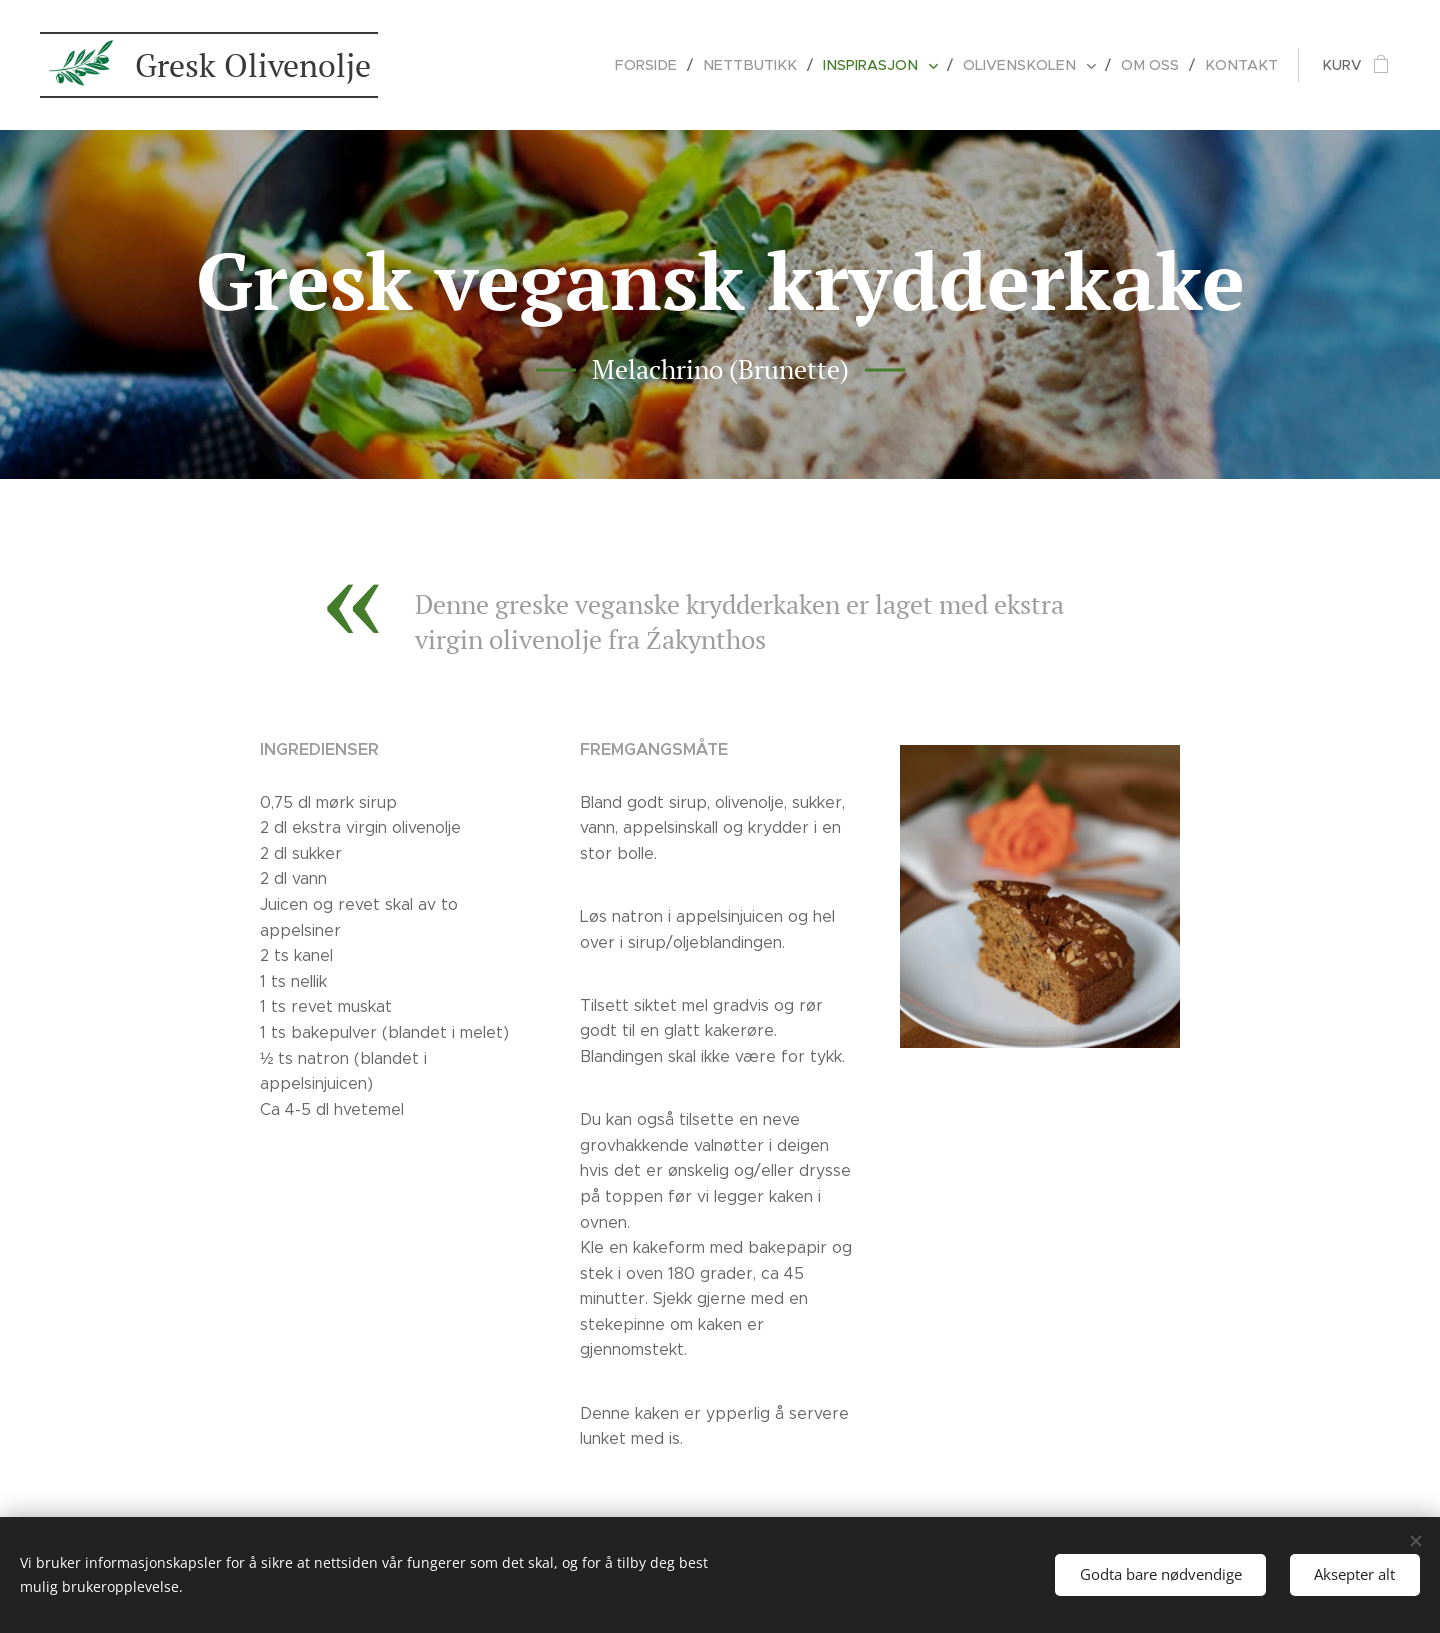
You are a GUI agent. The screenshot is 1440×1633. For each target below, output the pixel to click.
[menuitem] (671, 65)
